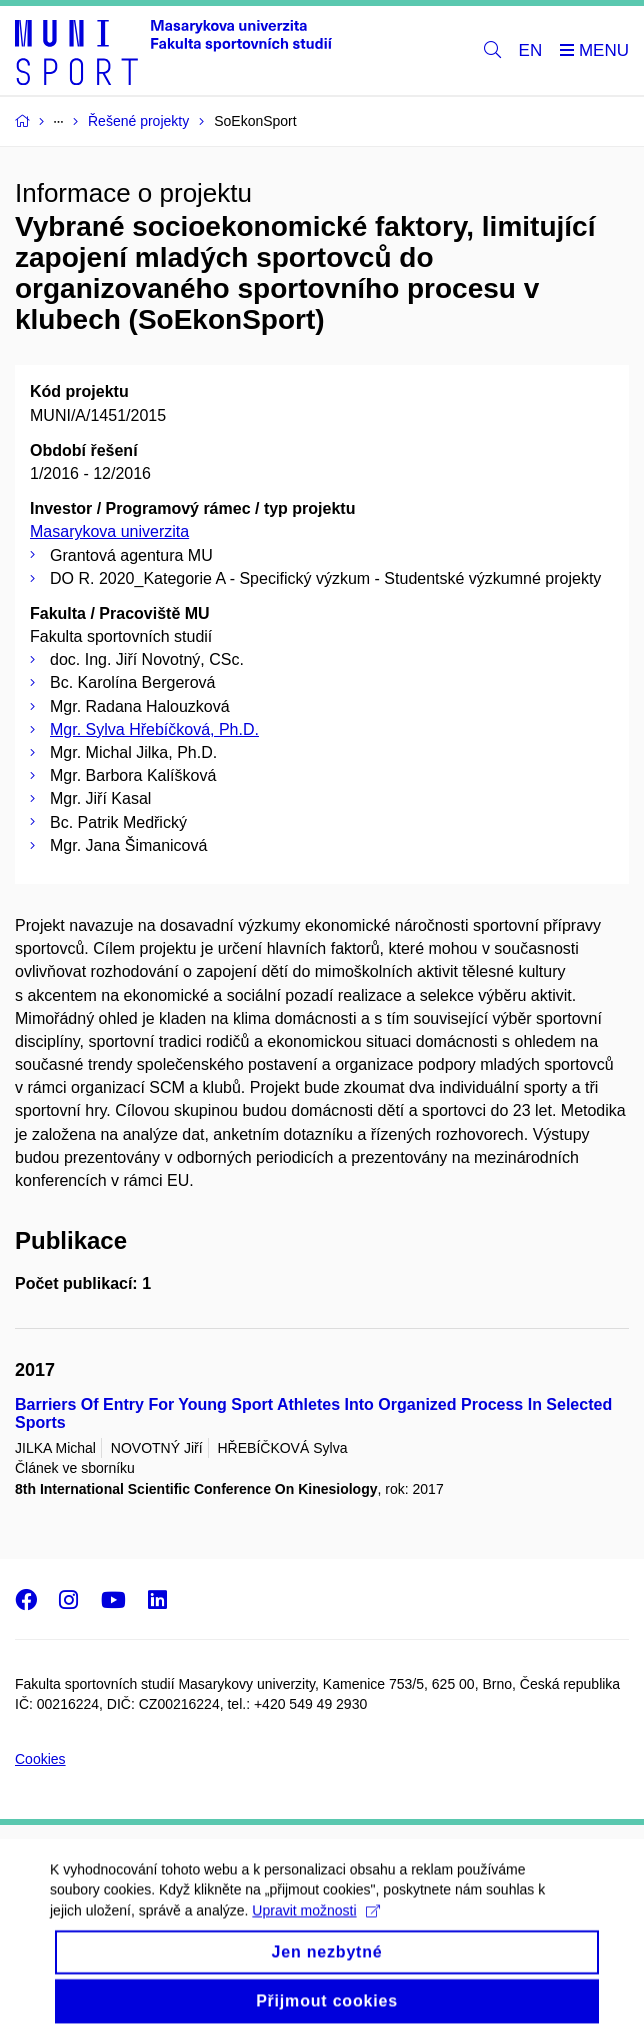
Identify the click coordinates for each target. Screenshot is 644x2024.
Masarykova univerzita (109, 531)
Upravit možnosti (315, 1929)
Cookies (40, 1759)
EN (531, 50)
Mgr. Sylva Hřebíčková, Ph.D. (154, 729)
